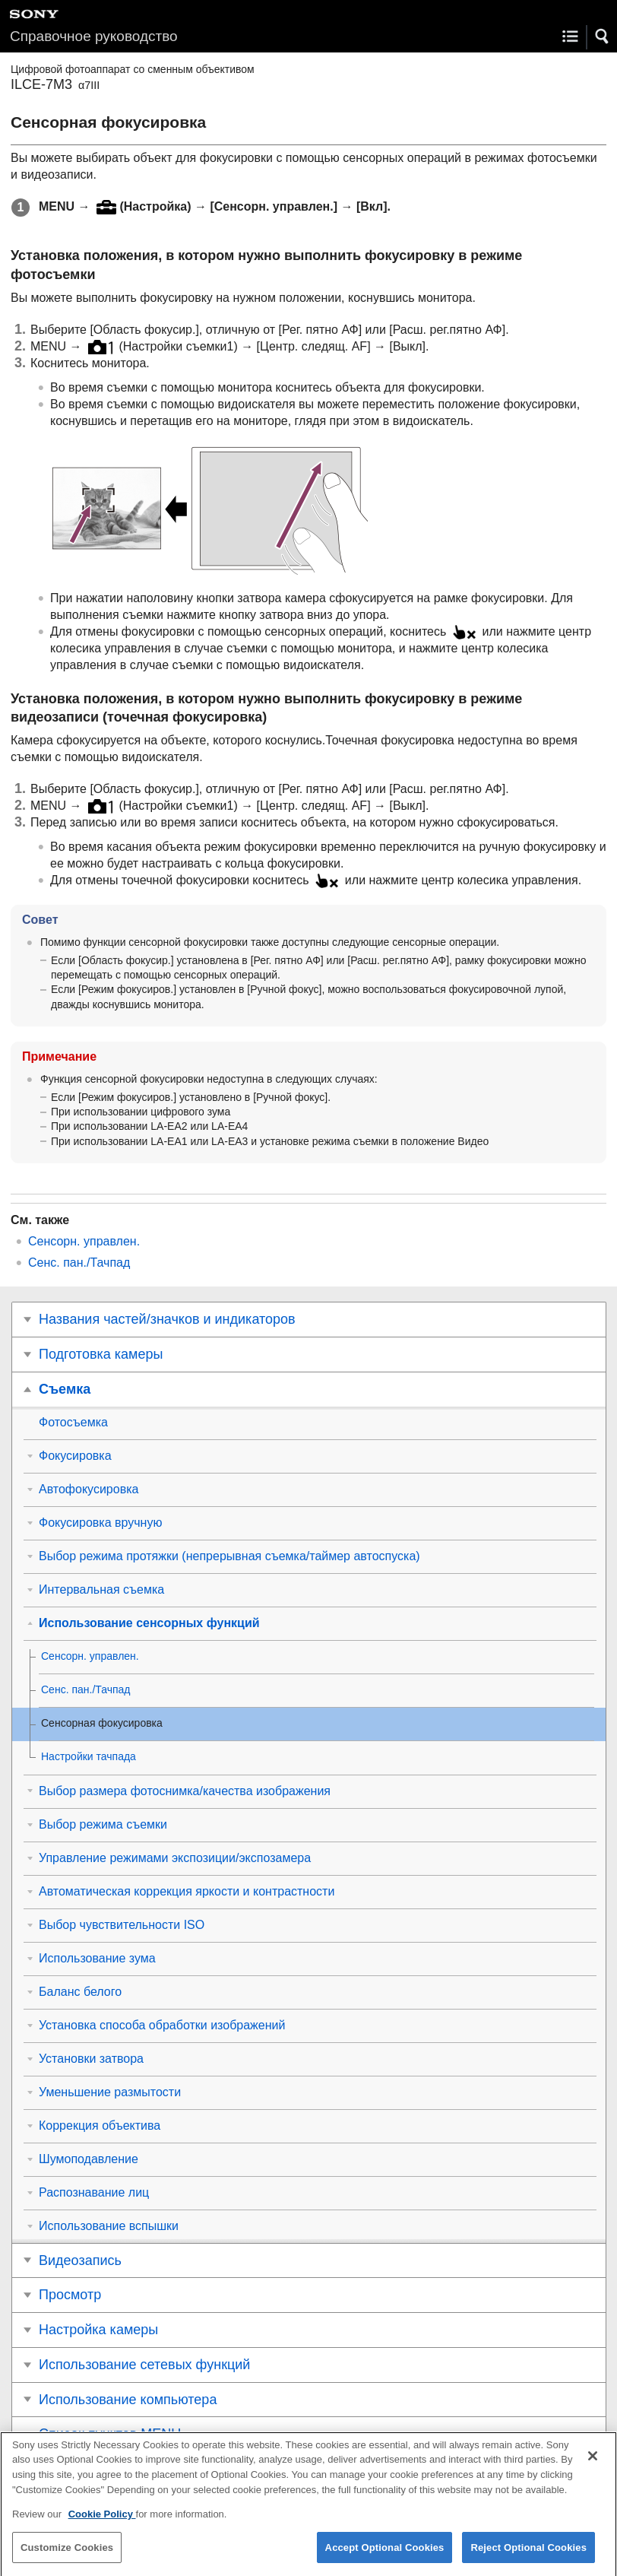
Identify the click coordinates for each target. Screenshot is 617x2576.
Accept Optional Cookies (385, 2557)
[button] (602, 36)
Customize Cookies (67, 2557)
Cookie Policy (102, 2524)
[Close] (592, 2466)
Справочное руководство (94, 36)
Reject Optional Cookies (528, 2557)
